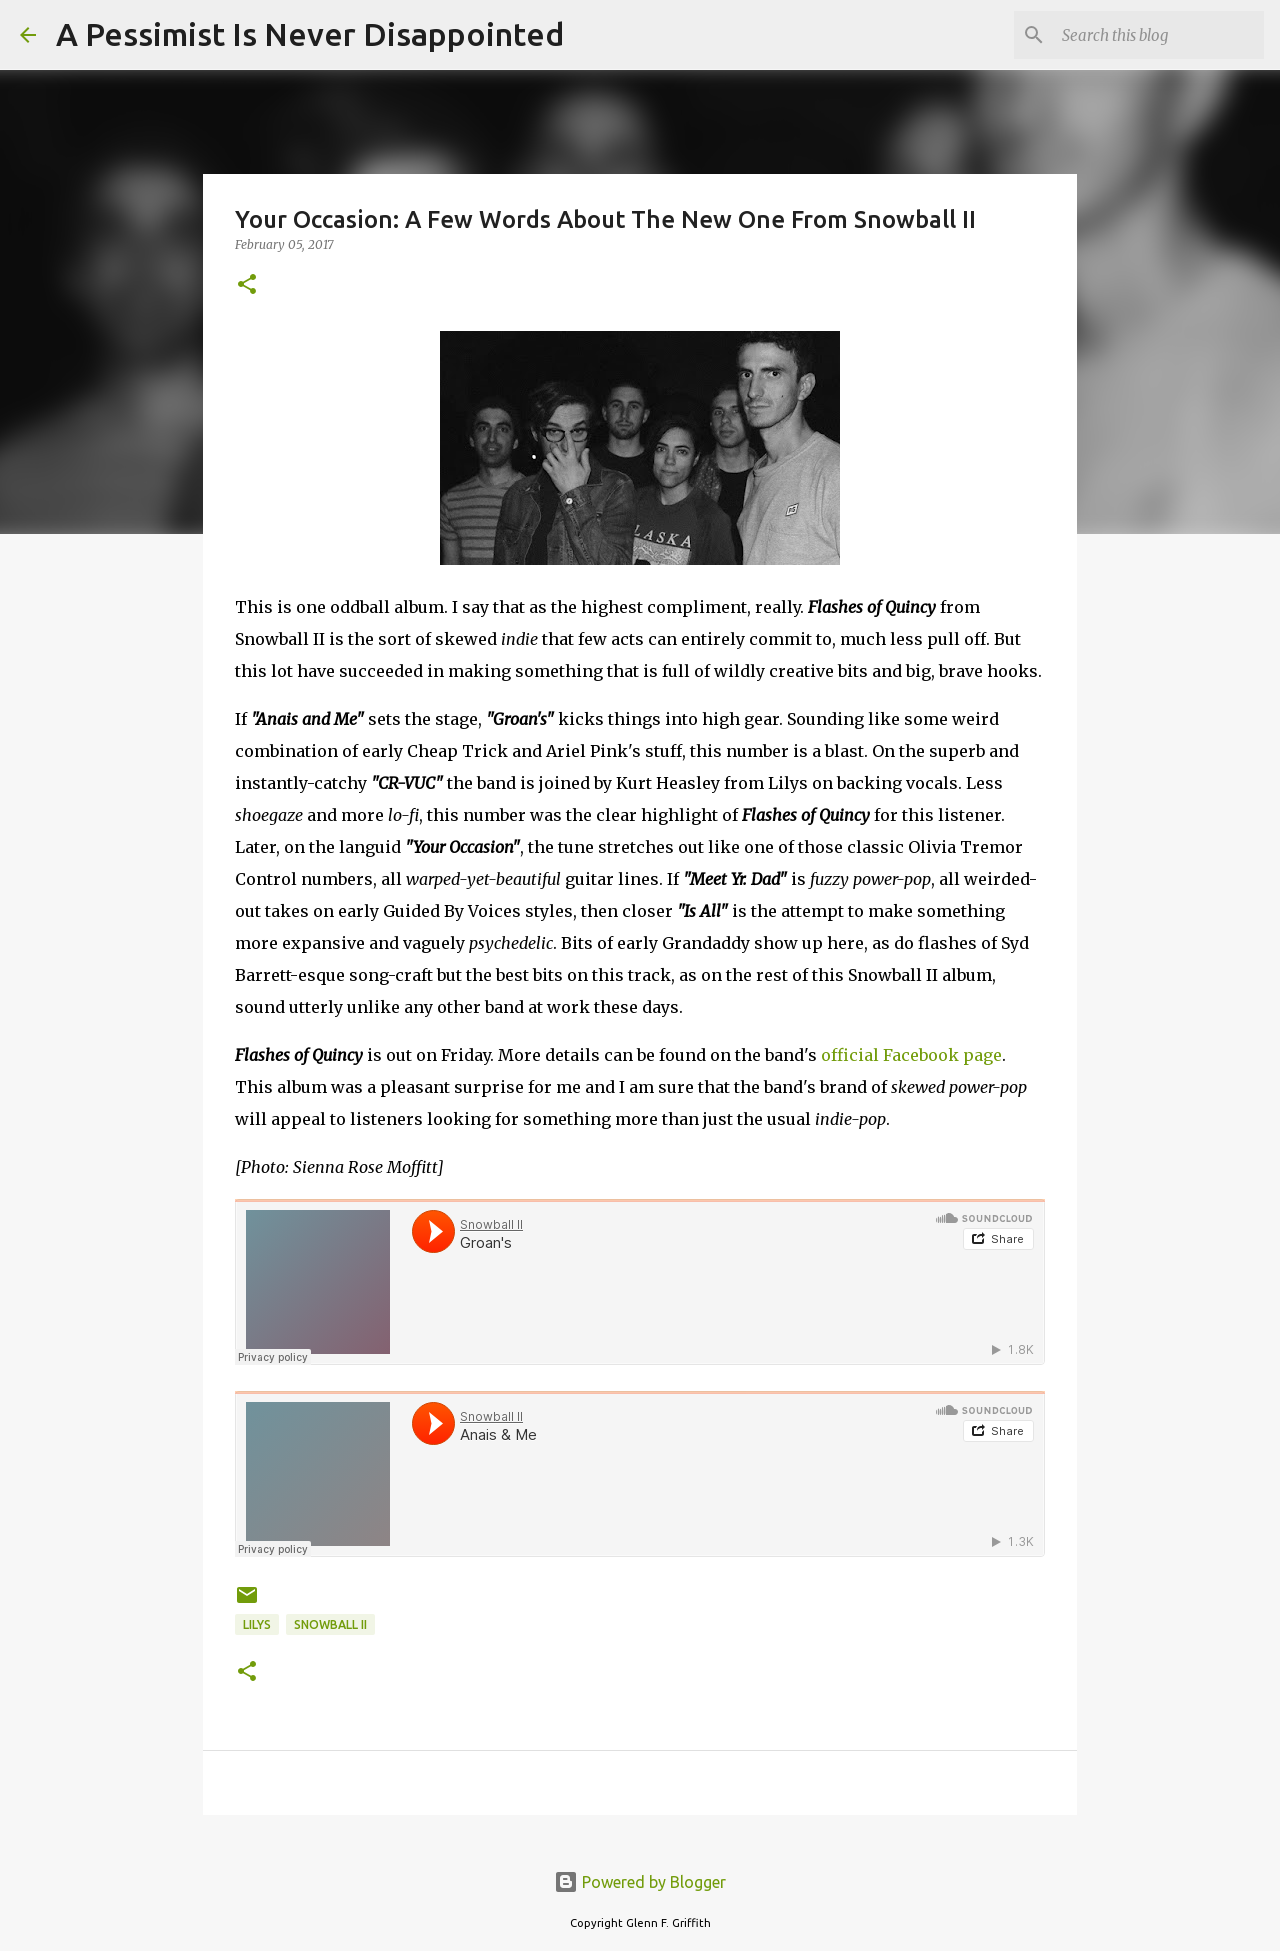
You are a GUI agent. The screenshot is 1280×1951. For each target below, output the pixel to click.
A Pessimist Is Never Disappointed (310, 34)
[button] (247, 285)
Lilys (257, 1624)
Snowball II (330, 1624)
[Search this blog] (1159, 35)
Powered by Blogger (640, 1882)
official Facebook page (911, 1055)
